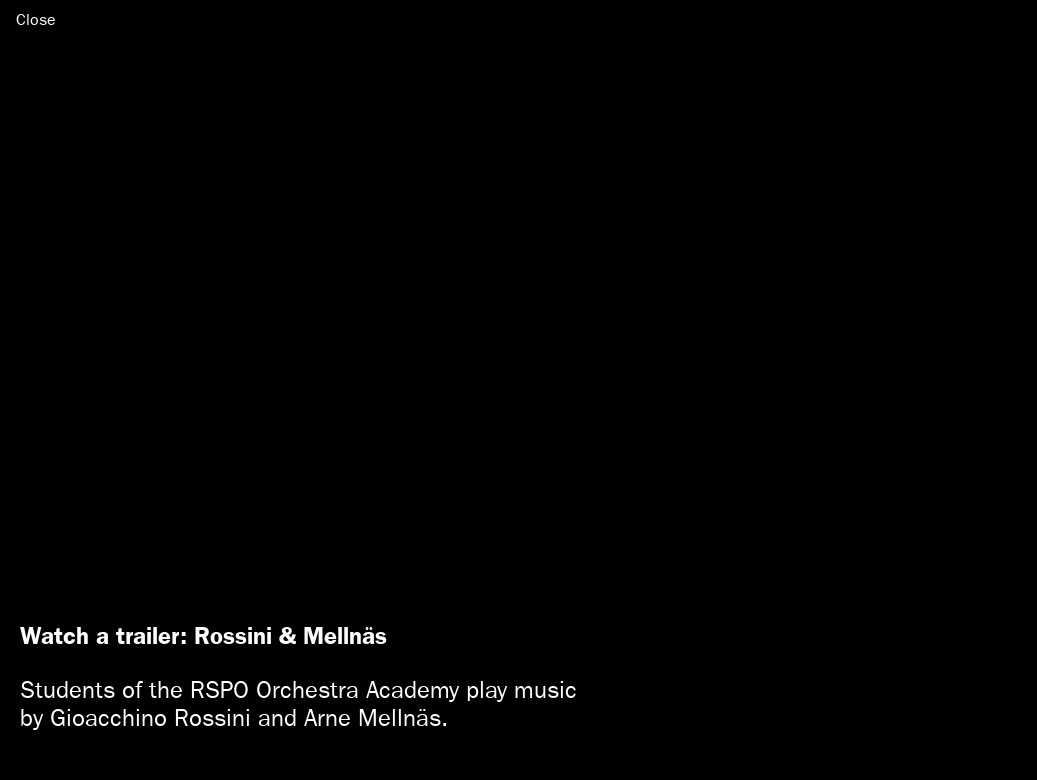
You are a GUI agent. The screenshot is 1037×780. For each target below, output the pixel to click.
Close (36, 19)
